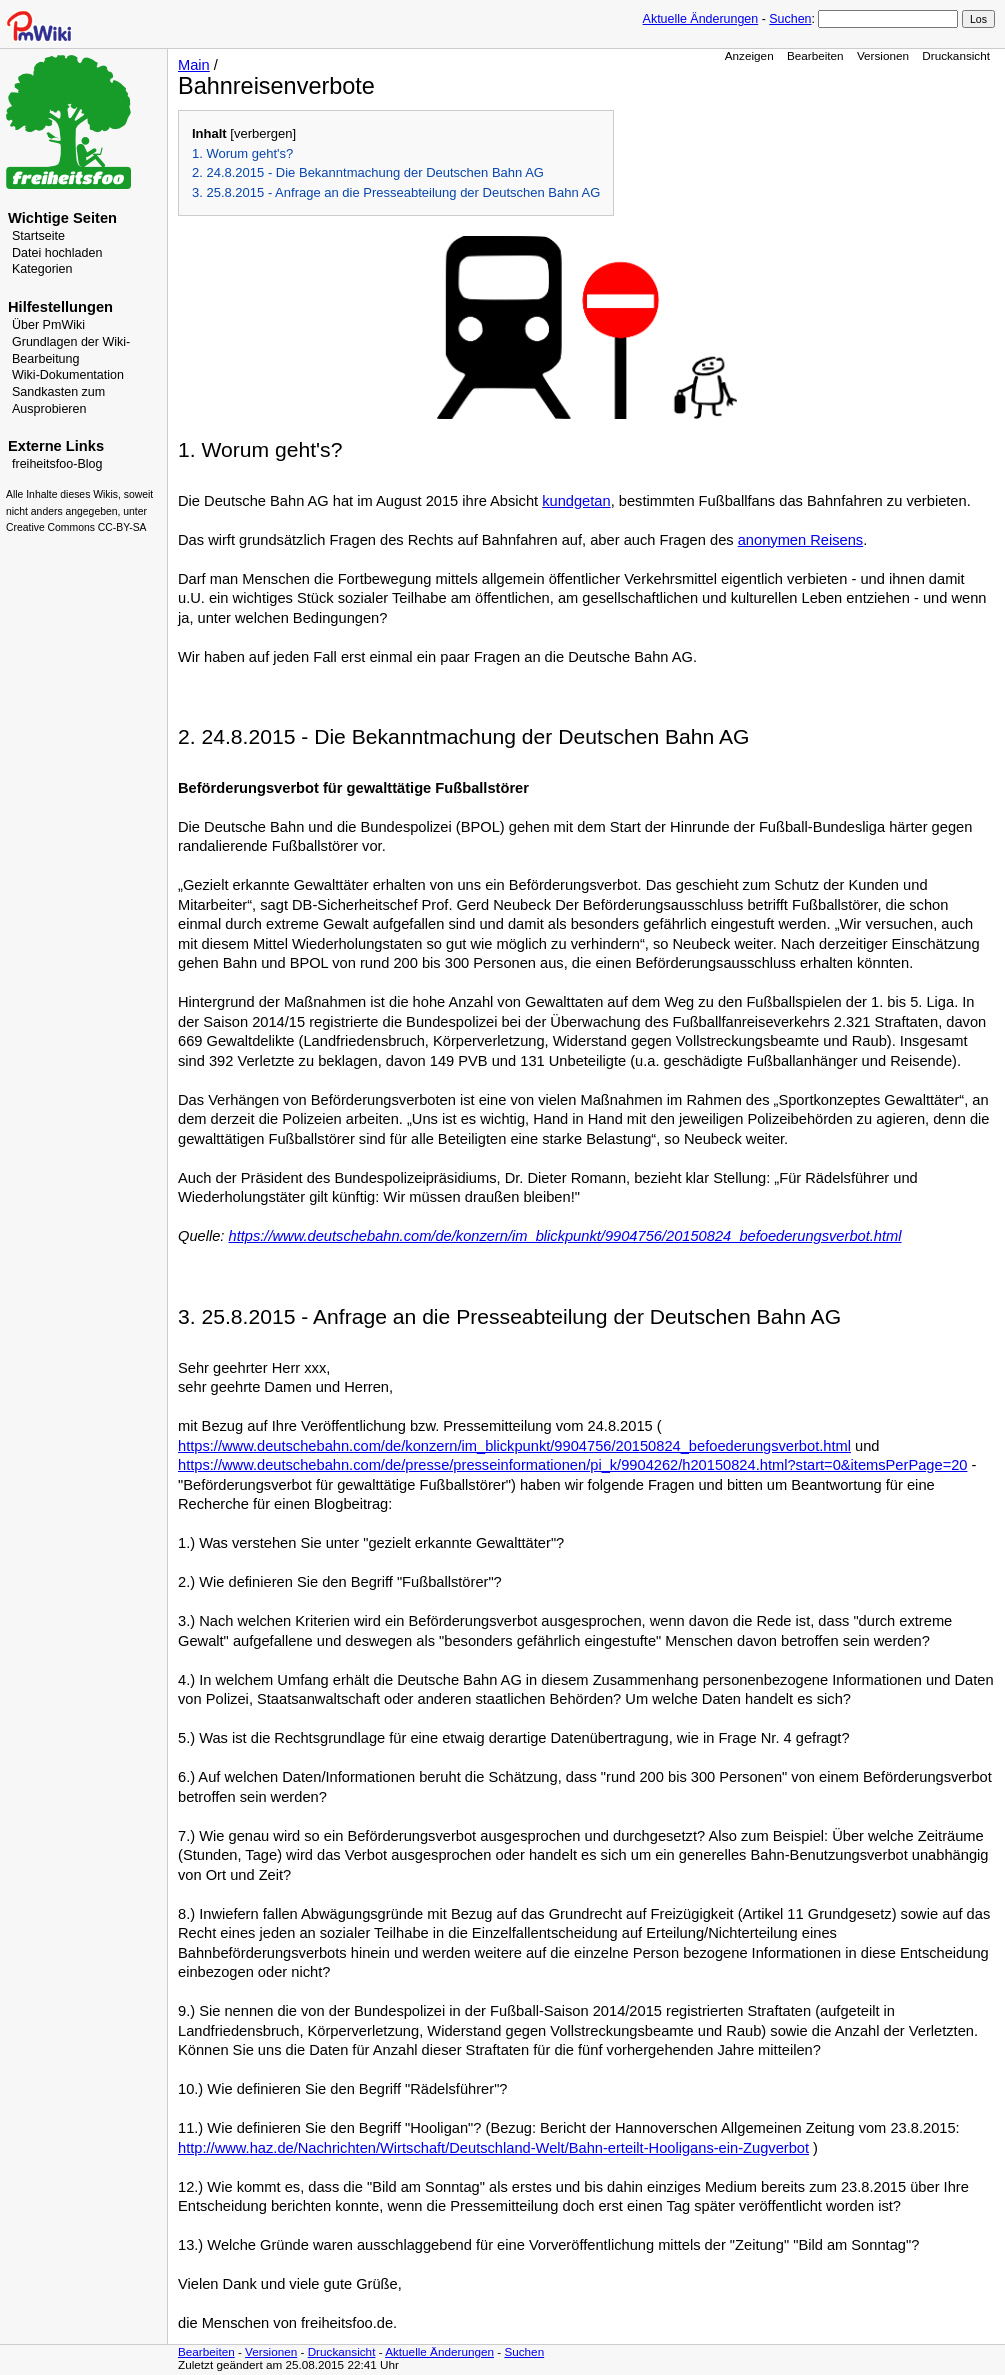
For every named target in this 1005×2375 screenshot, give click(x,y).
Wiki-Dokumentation (68, 375)
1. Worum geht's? (242, 153)
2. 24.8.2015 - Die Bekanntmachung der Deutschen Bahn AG (368, 172)
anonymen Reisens (800, 540)
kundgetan (576, 501)
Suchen (790, 19)
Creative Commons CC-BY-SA (76, 527)
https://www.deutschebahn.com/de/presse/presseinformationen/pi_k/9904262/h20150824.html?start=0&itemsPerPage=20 (573, 1465)
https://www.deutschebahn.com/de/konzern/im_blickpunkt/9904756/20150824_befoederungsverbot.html (565, 1236)
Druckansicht (956, 55)
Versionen (883, 55)
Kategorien (42, 269)
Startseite (38, 236)
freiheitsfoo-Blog (57, 464)
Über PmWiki (48, 325)
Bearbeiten (815, 55)
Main (194, 65)
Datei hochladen (57, 253)
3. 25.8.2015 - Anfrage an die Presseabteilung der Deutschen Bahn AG (396, 192)
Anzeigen (749, 55)
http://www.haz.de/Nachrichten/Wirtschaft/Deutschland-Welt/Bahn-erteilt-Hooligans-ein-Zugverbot (493, 2148)
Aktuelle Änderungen (701, 19)
